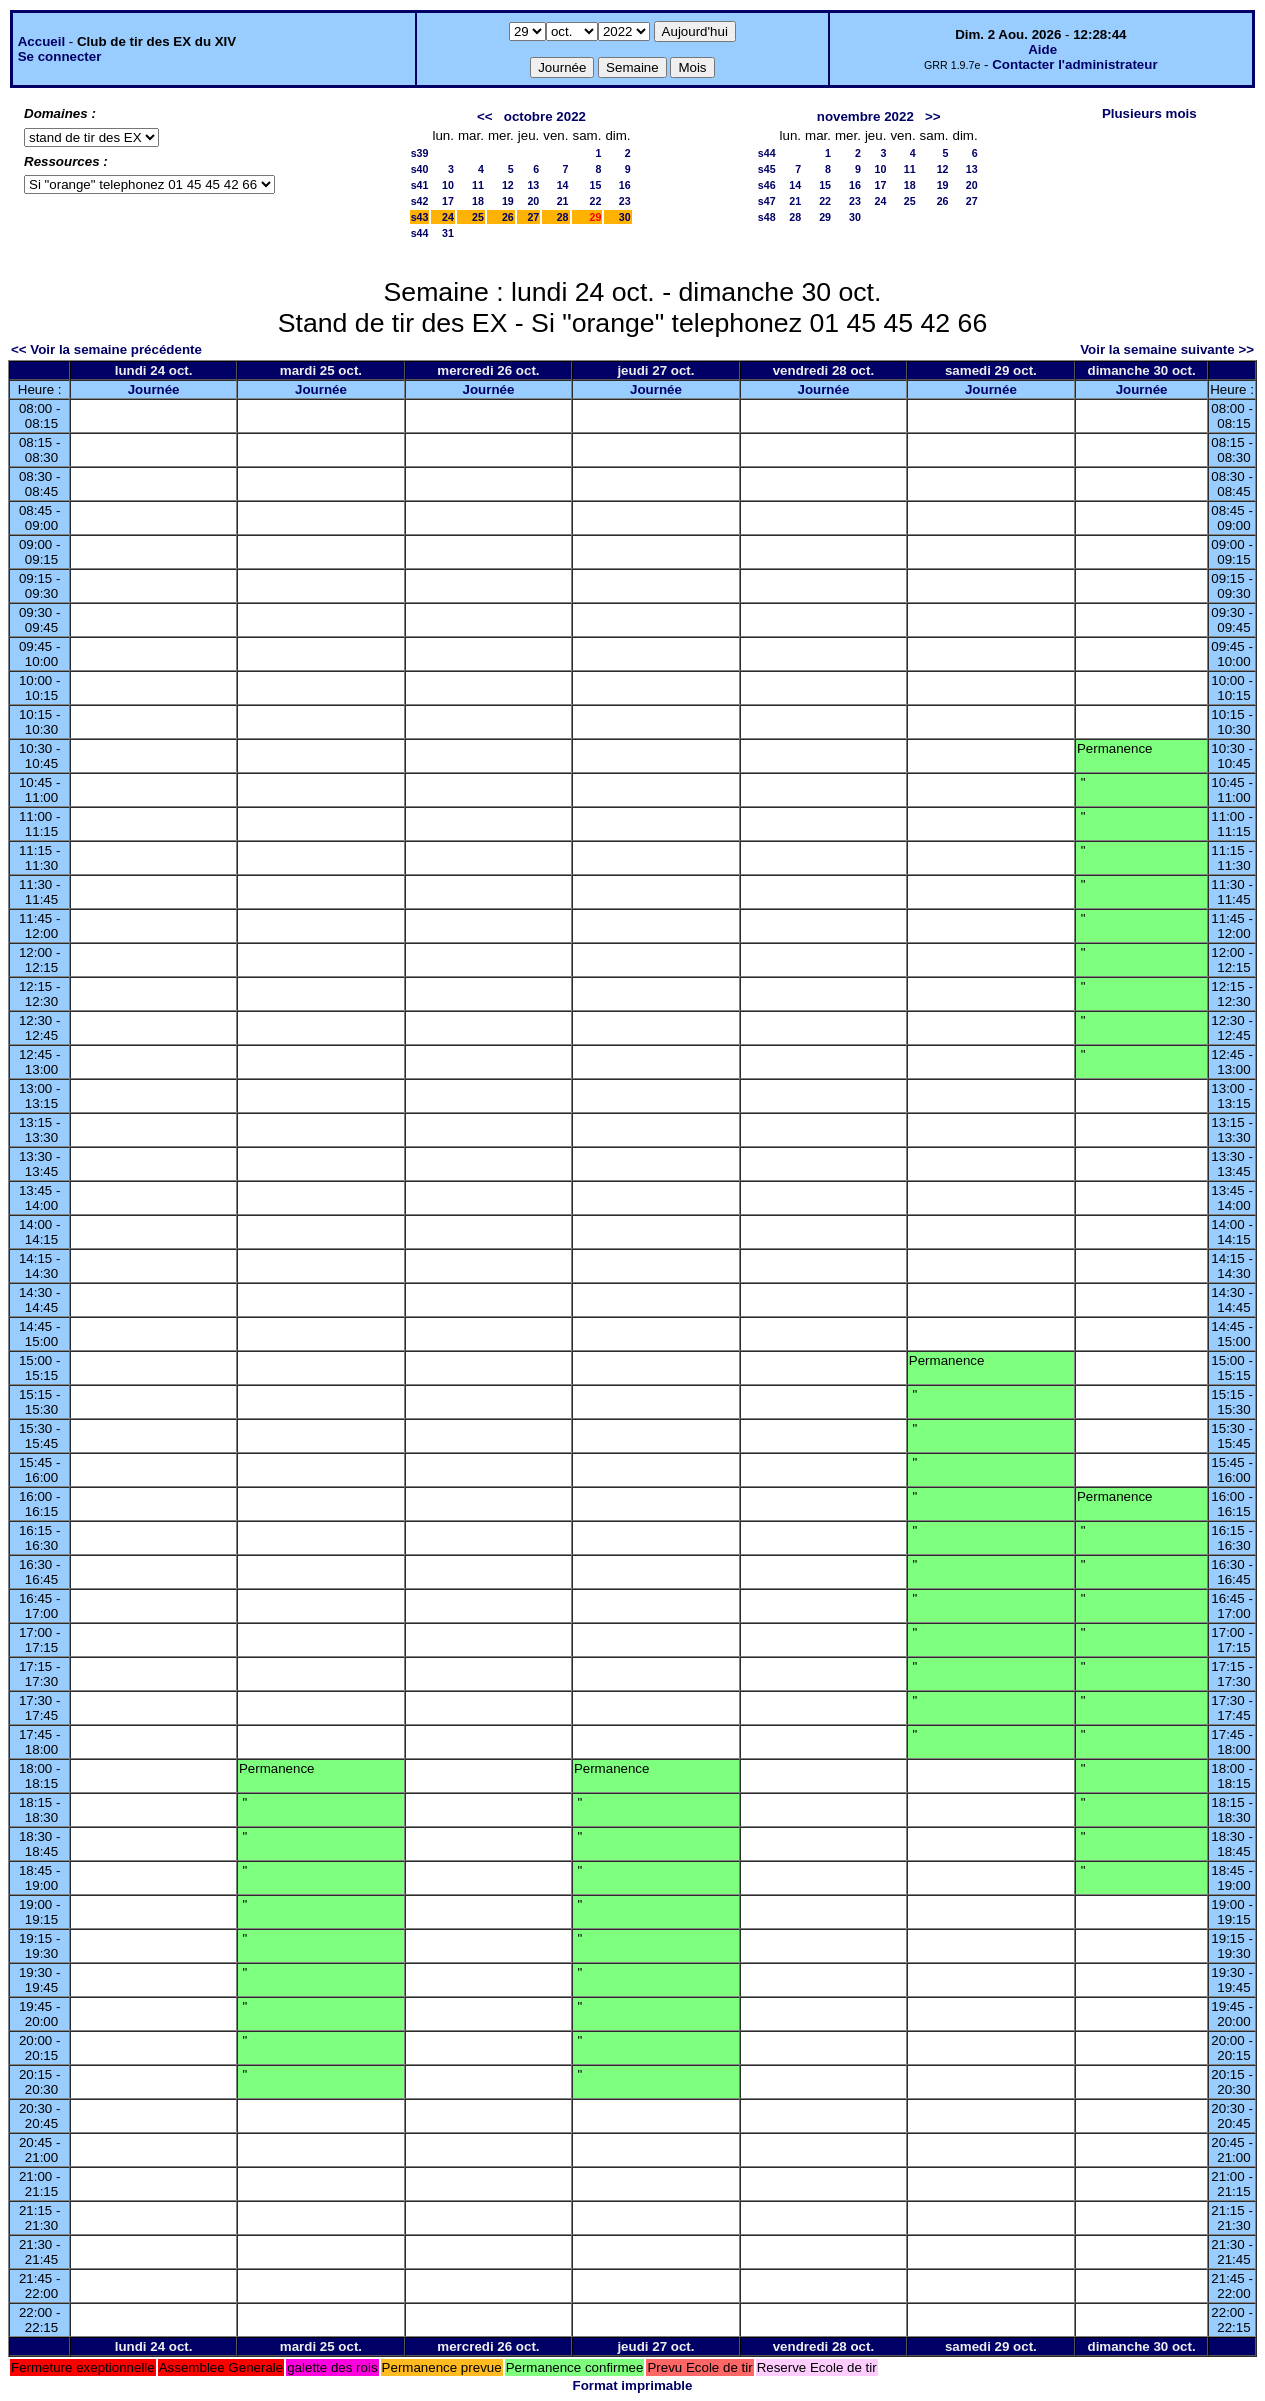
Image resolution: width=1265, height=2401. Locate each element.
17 (448, 201)
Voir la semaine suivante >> (1167, 349)
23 (625, 201)
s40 (420, 169)
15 (596, 185)
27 (533, 217)
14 (563, 185)
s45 (767, 169)
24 (448, 217)
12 (508, 185)
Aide (1042, 49)
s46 (767, 185)
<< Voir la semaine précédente (106, 349)
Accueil (41, 41)
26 (508, 217)
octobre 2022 (545, 116)
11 (478, 185)
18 (478, 201)
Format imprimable (633, 2385)
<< (485, 116)
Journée (154, 389)
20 (533, 201)
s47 (767, 201)
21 (563, 201)
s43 (420, 217)
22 (596, 201)
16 (625, 185)
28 (563, 217)
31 (448, 233)
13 (533, 185)
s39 (420, 153)
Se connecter (60, 56)
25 (478, 217)
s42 (420, 201)
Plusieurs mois (1149, 113)
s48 (767, 217)
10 (448, 185)
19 (508, 201)
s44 (420, 233)
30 (625, 217)
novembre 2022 (865, 116)
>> (933, 116)
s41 (420, 185)
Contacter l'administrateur (1074, 64)
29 (825, 217)
